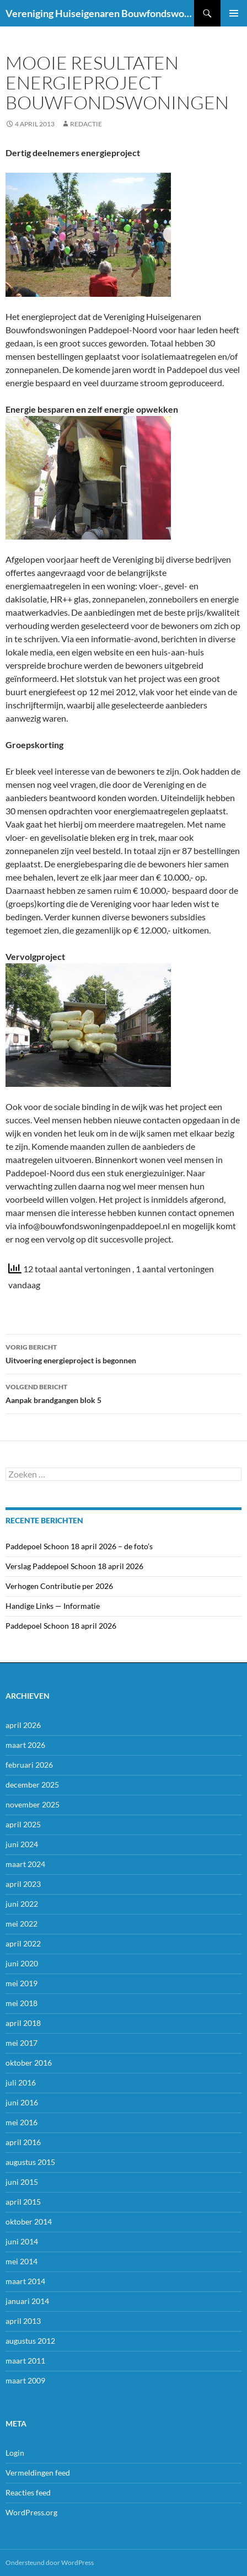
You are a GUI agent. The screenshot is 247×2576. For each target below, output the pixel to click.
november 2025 (33, 1804)
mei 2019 (21, 1983)
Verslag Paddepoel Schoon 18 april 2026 (74, 1566)
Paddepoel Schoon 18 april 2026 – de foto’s (79, 1546)
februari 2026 (29, 1764)
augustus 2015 (30, 2162)
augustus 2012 (30, 2340)
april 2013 (23, 2321)
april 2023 (23, 1884)
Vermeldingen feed (38, 2472)
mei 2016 (21, 2122)
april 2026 (23, 1725)
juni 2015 (22, 2181)
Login (15, 2452)
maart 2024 (25, 1864)
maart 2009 (25, 2380)
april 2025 (23, 1824)
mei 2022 (21, 1923)
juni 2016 (22, 2102)
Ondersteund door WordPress (50, 2562)
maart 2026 (25, 1745)
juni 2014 (22, 2241)
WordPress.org (31, 2512)
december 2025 (32, 1784)
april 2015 (23, 2201)
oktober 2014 (29, 2221)
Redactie (86, 124)
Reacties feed (28, 2492)
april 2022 (23, 1943)
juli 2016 (21, 2082)
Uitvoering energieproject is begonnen (123, 1353)
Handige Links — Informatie (53, 1605)
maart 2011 (25, 2360)
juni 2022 (22, 1903)
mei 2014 (21, 2261)
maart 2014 (25, 2281)
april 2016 (23, 2142)
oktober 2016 (29, 2062)
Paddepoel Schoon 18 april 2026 (61, 1625)
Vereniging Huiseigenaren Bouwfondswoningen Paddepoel (100, 13)
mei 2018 (21, 2003)
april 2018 (23, 2023)
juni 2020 (22, 1963)
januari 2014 (27, 2301)
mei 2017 (21, 2042)
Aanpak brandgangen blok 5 (123, 1392)
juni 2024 (22, 1844)
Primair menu (234, 13)
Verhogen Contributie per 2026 (59, 1586)
